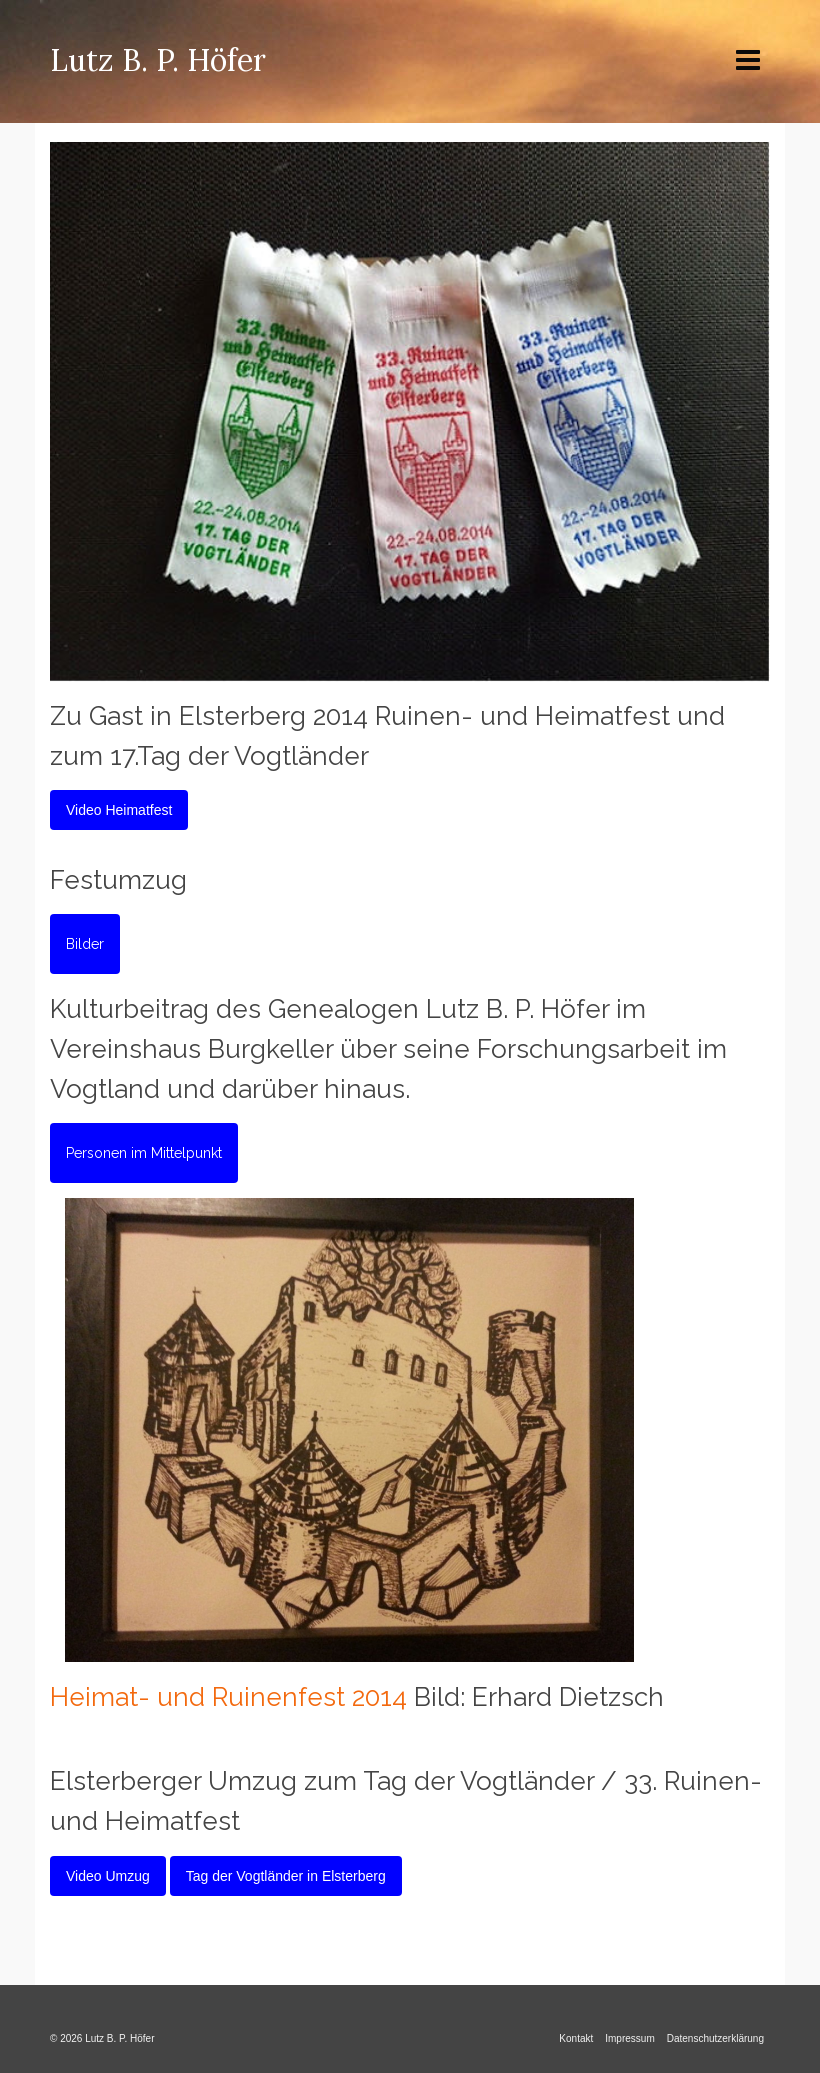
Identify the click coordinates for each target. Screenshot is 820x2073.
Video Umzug (108, 1876)
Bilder (85, 944)
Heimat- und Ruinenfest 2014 (228, 1697)
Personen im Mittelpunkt (144, 1153)
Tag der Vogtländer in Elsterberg (286, 1876)
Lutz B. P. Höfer (158, 60)
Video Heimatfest (119, 810)
